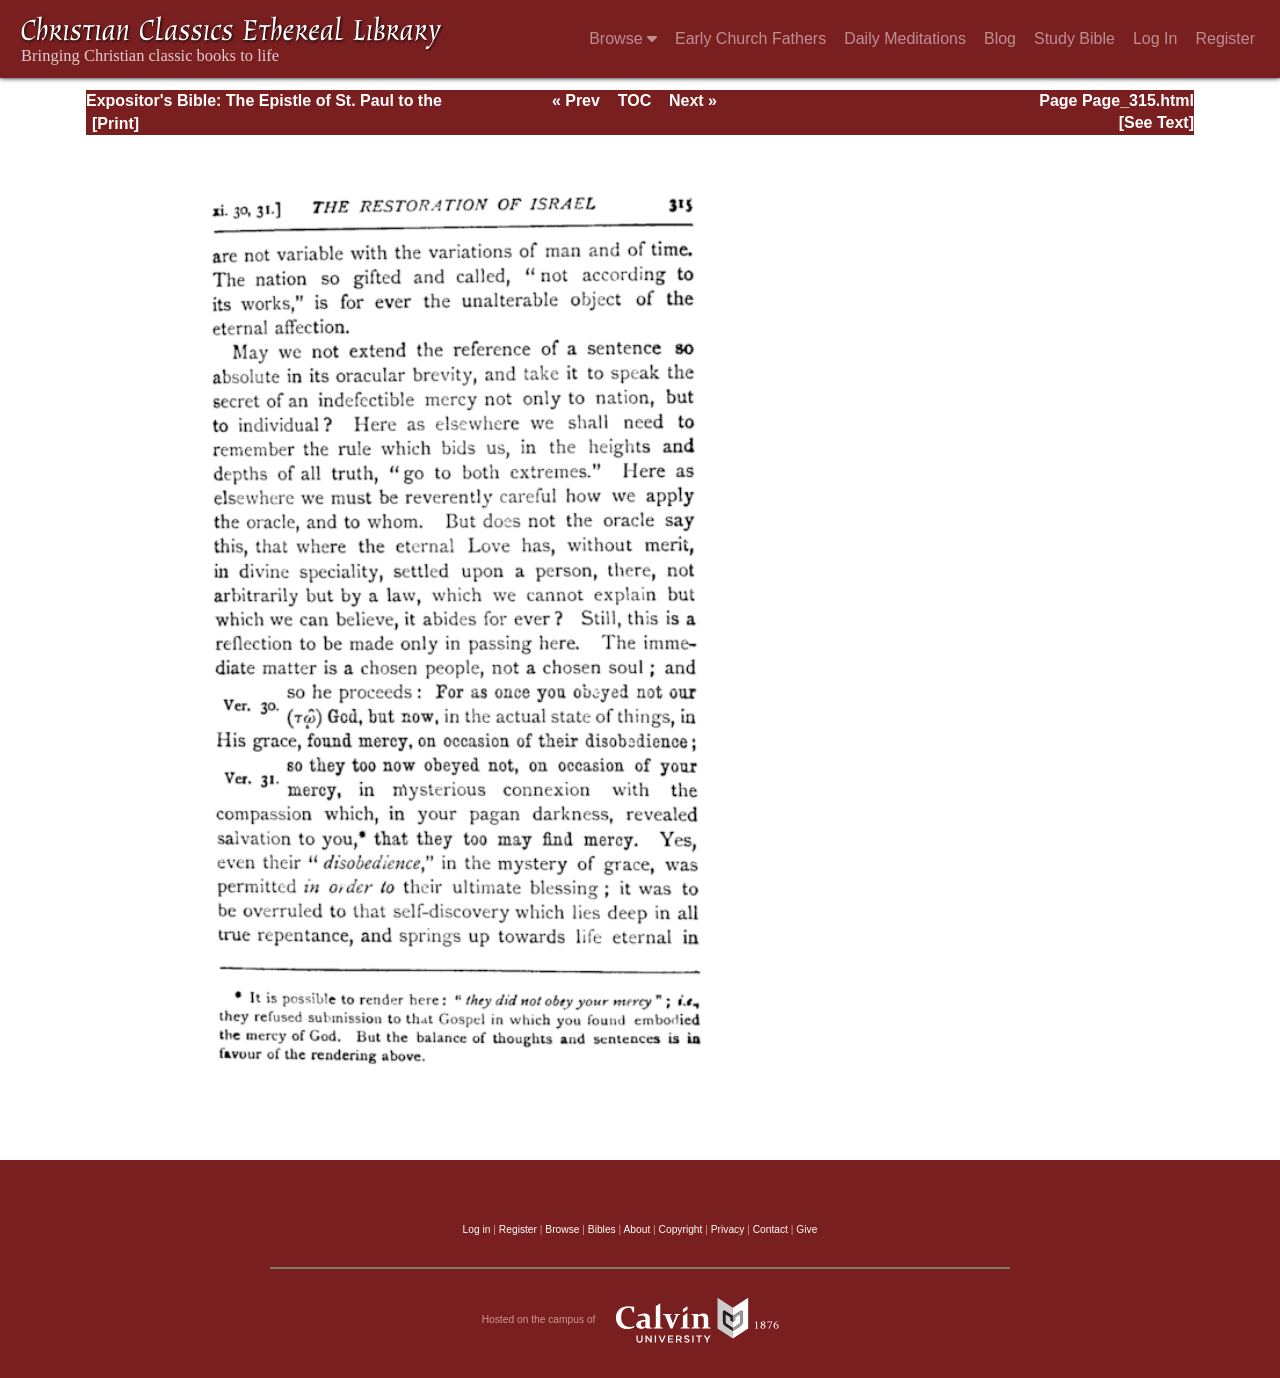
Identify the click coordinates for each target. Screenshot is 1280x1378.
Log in (477, 1229)
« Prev (576, 100)
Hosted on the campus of (640, 1320)
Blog (1000, 38)
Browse (623, 38)
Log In (1155, 38)
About (636, 1229)
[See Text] (1156, 122)
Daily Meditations (905, 38)
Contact (770, 1229)
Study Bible (1074, 38)
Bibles (602, 1229)
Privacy (728, 1229)
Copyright (681, 1229)
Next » (693, 100)
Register (1225, 38)
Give (806, 1229)
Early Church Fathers (750, 38)
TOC (634, 100)
